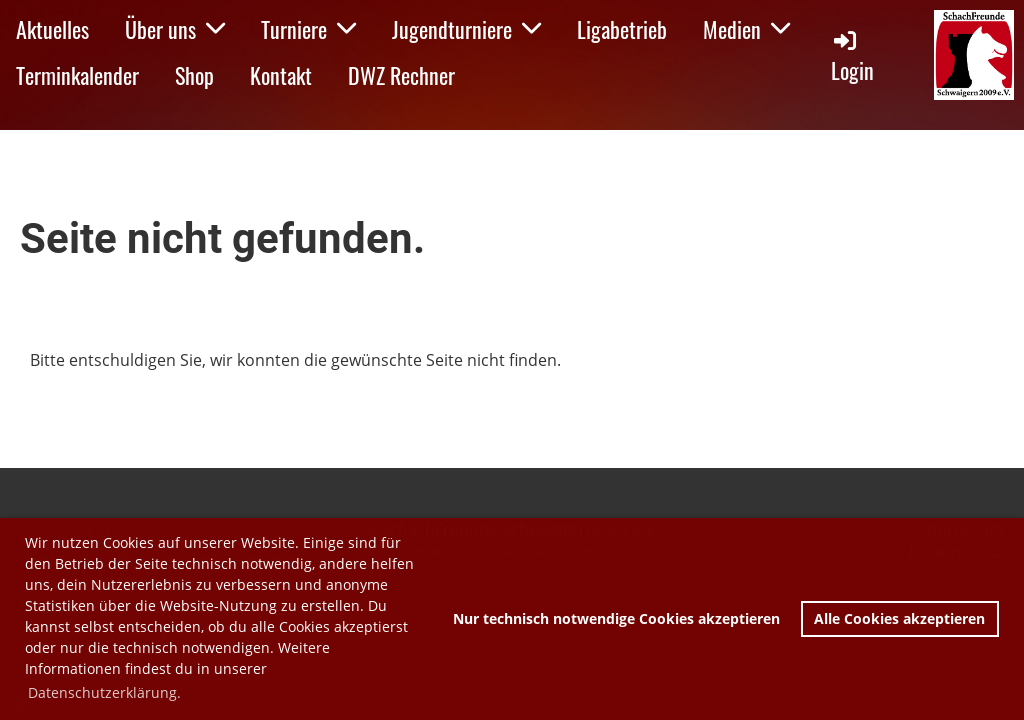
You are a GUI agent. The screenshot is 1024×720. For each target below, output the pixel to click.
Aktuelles (52, 29)
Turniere (308, 29)
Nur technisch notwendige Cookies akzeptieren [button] (616, 618)
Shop (194, 75)
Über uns (175, 29)
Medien (746, 29)
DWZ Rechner (401, 75)
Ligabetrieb (622, 29)
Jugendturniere (466, 29)
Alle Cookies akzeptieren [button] (899, 618)
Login (852, 56)
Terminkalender (77, 75)
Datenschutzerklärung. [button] (104, 692)
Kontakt (281, 75)
